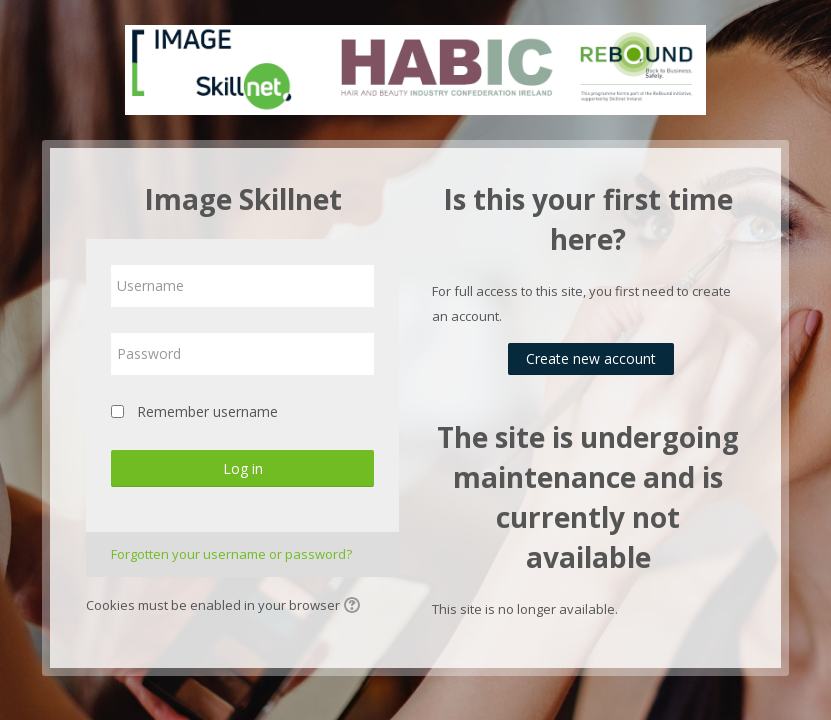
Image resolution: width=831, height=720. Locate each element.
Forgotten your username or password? (231, 554)
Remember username (207, 411)
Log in (243, 468)
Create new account (591, 358)
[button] (355, 607)
